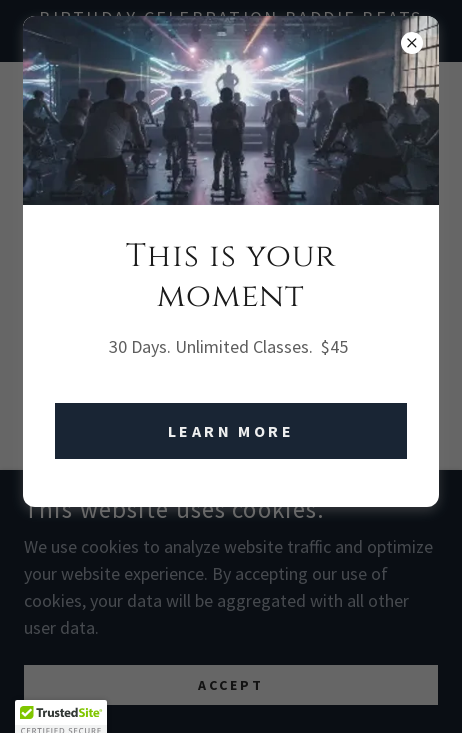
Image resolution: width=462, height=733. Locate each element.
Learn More (231, 431)
